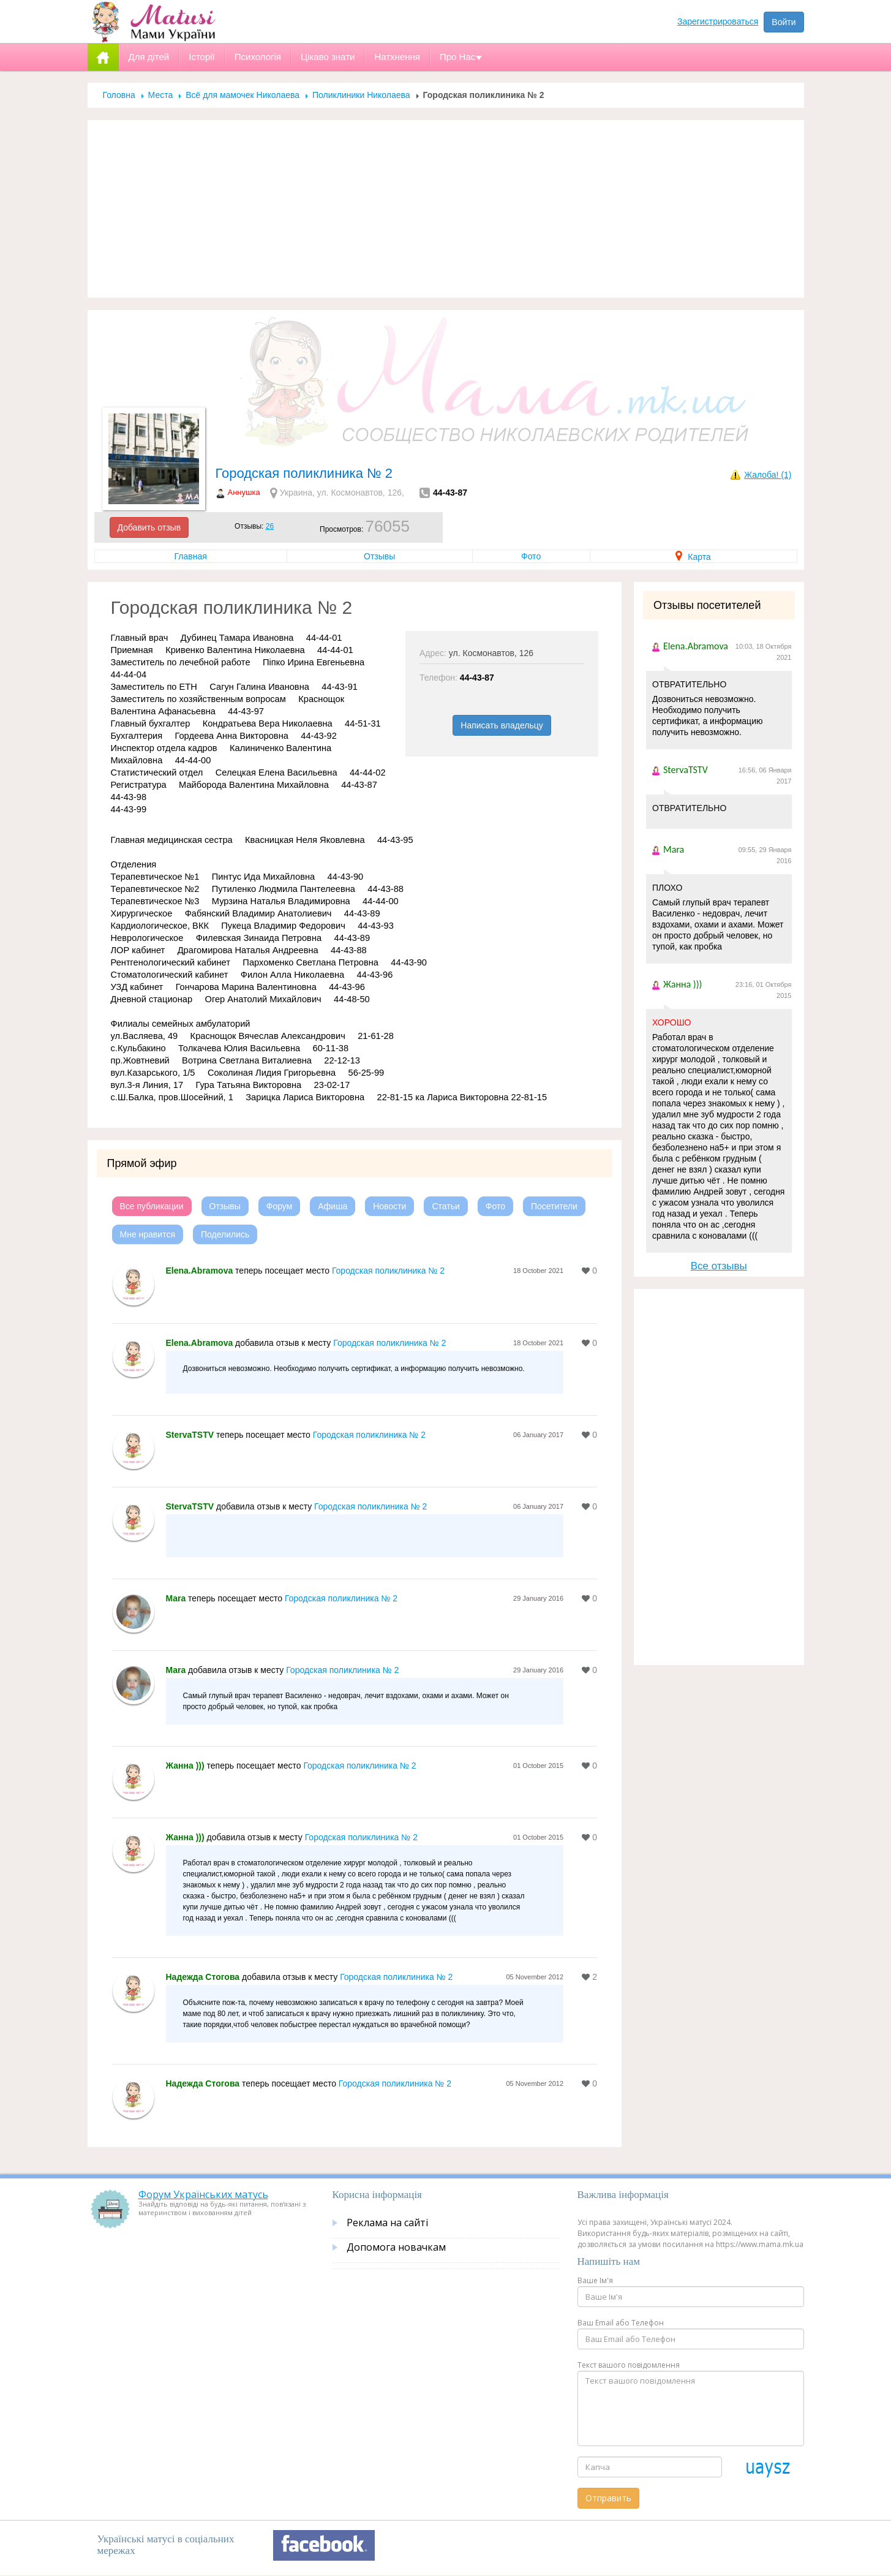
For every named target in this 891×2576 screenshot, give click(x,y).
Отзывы (379, 556)
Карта (692, 557)
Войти (783, 22)
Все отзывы (719, 1266)
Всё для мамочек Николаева (242, 95)
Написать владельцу (502, 725)
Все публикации (152, 1206)
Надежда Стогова (203, 1977)
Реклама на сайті (387, 2222)
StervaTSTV (190, 1435)
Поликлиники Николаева (361, 95)
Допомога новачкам (396, 2247)
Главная (191, 556)
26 (270, 526)
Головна (119, 95)
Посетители (554, 1206)
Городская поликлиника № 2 (388, 1270)
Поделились (225, 1234)
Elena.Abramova (199, 1270)
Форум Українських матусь (203, 2194)
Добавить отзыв (149, 527)
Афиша (332, 1206)
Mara (176, 1598)
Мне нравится (147, 1234)
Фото (531, 556)
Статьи (445, 1206)
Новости (389, 1206)
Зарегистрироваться (717, 21)
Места (160, 95)
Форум (279, 1206)
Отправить (608, 2498)
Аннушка (244, 492)
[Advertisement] (446, 209)
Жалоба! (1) (767, 475)
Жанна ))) (185, 1765)
